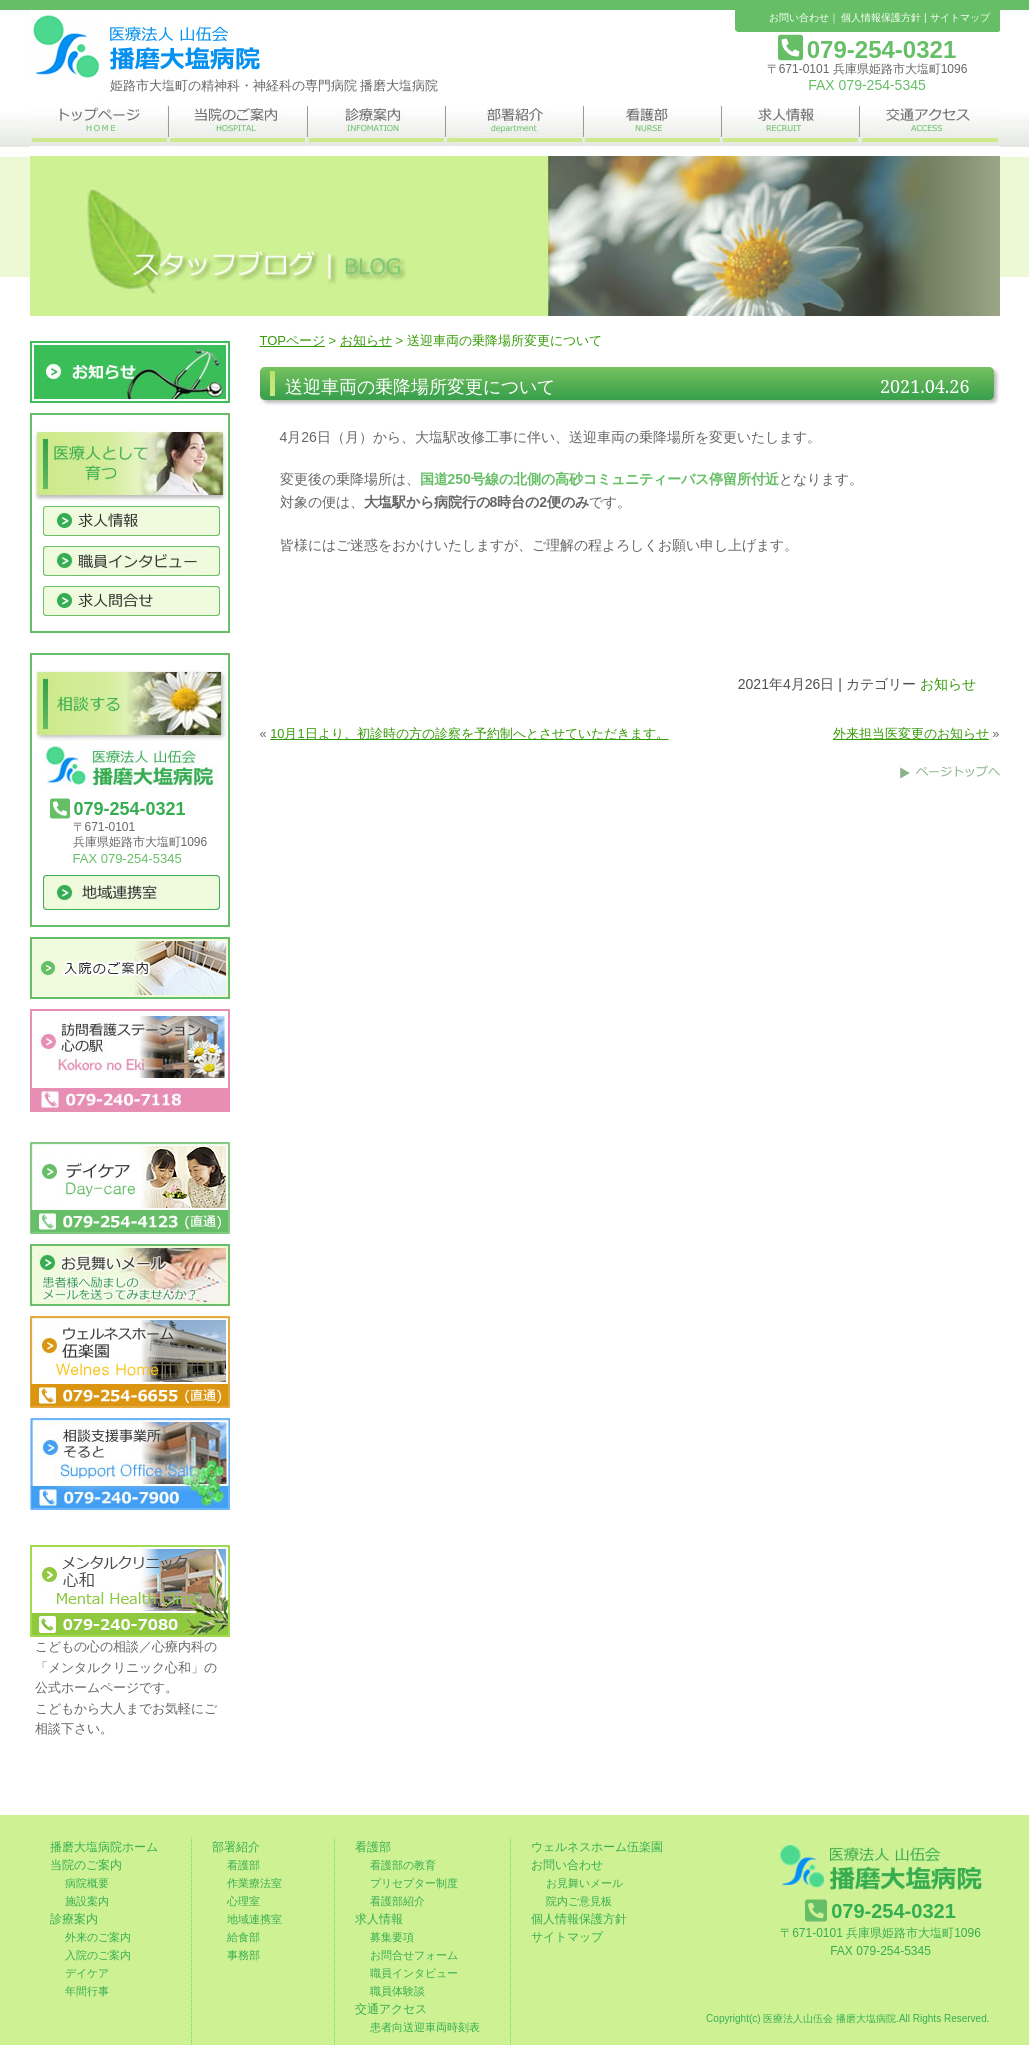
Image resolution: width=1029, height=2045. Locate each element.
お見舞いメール (584, 1883)
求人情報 (379, 1919)
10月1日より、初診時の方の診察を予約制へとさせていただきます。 (469, 733)
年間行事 (87, 1991)
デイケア (87, 1973)
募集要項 (392, 1937)
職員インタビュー (414, 1973)
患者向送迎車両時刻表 (425, 2027)
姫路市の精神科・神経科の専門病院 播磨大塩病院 (145, 47)
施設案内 (87, 1901)
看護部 (243, 1865)
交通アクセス (391, 2009)
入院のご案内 (98, 1955)
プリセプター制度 (414, 1883)
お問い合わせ (799, 17)
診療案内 (74, 1919)
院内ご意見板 (579, 1901)
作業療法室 (254, 1883)
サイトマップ (960, 17)
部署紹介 (236, 1847)
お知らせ (366, 340)
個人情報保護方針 (881, 17)
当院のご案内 (86, 1865)
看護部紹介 (397, 1901)
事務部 (243, 1955)
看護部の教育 (403, 1865)
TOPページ (293, 340)
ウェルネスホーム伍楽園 (597, 1847)
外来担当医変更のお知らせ (911, 733)
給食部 (243, 1937)
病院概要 (87, 1883)
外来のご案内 (98, 1937)
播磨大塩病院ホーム (104, 1847)
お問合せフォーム (414, 1955)
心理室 (243, 1901)
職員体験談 (397, 1991)
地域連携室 (254, 1919)
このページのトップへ (950, 772)
